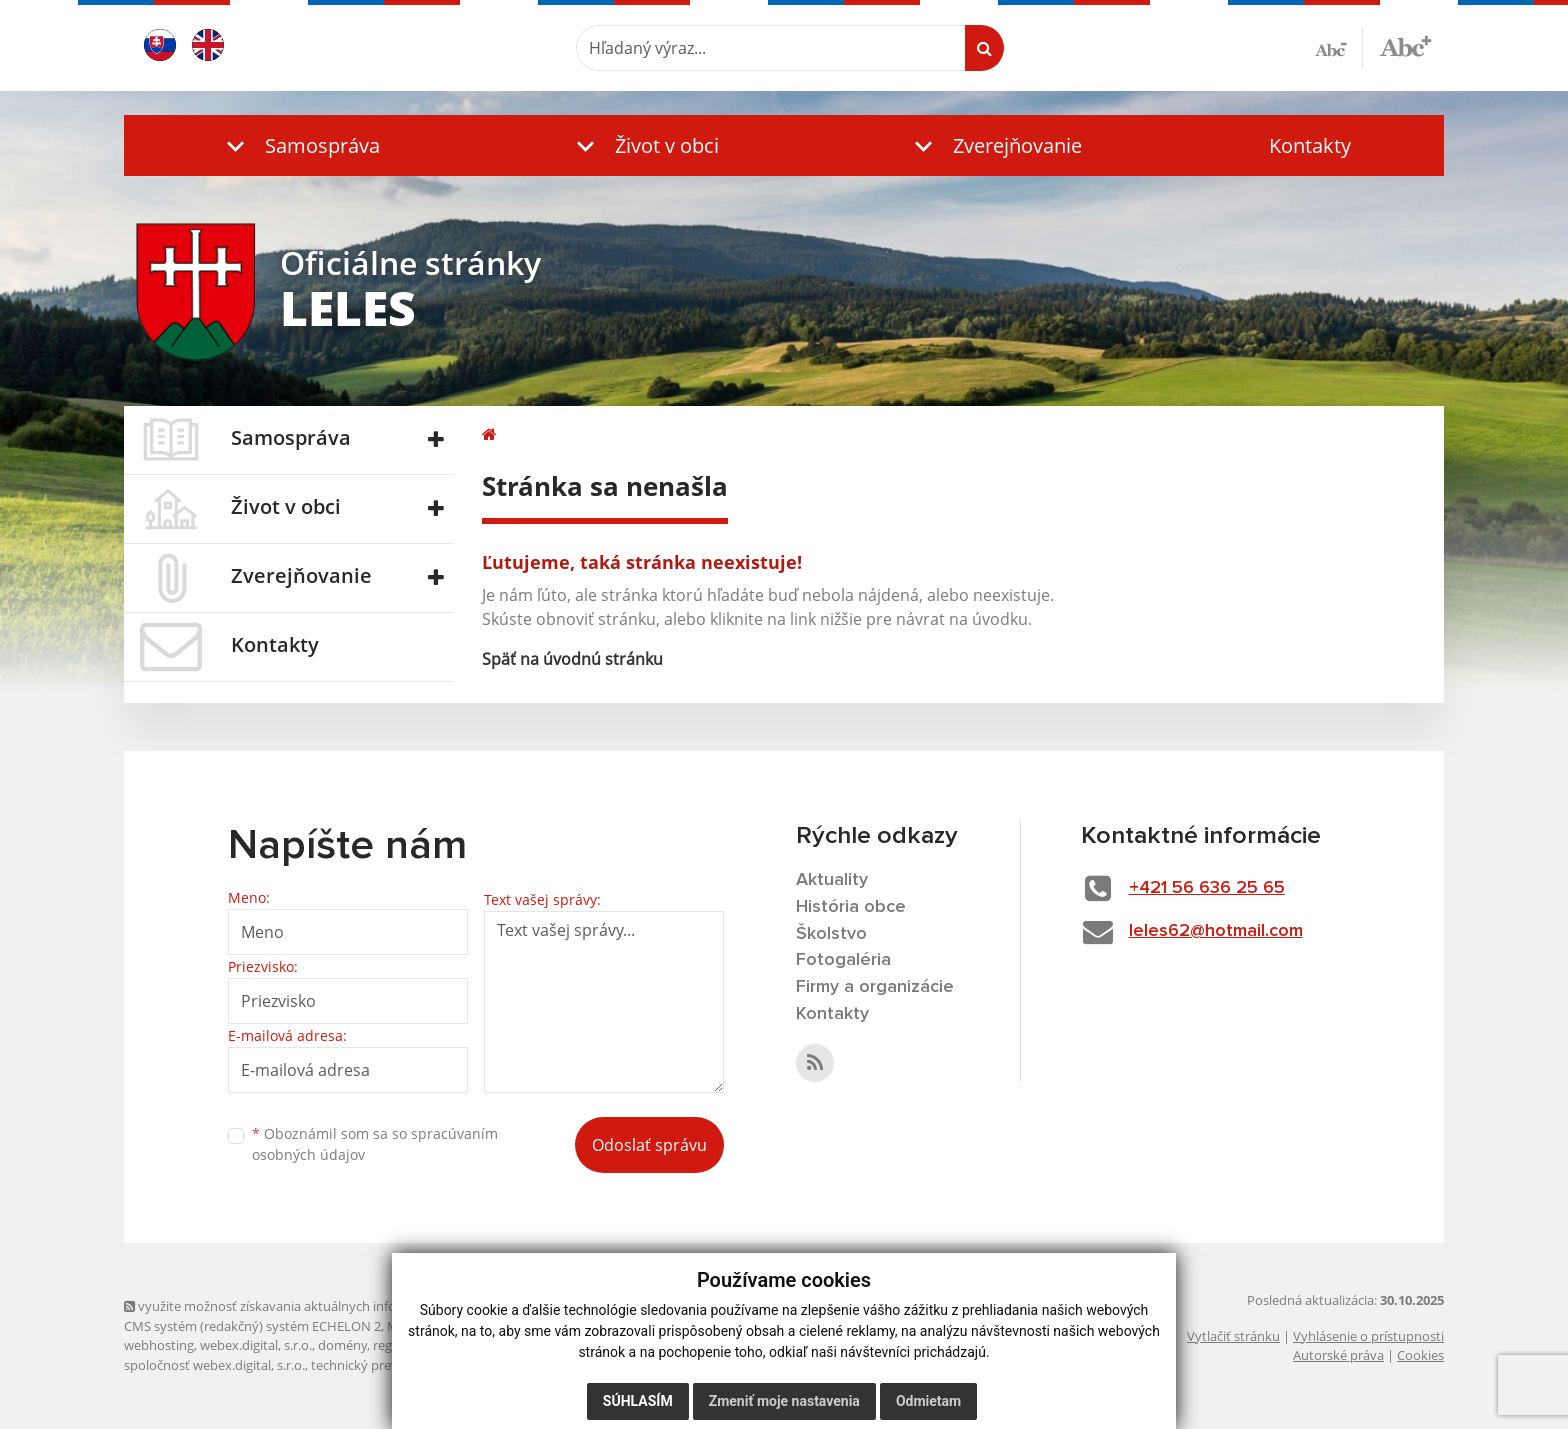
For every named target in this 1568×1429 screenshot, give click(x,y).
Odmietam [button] (928, 1401)
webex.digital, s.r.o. (256, 1345)
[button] (299, 145)
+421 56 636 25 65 (1207, 888)
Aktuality (832, 880)
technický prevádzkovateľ (387, 1365)
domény (342, 1345)
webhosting (159, 1345)
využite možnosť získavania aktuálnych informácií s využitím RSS (322, 1306)
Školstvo (831, 934)
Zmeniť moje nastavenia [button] (784, 1401)
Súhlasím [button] (638, 1401)
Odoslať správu (649, 1145)
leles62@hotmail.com (1216, 931)
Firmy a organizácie (875, 987)
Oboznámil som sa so (375, 1144)
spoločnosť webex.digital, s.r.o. (214, 1365)
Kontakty (1310, 145)
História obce (851, 907)
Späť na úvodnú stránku (572, 659)
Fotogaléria (843, 960)
